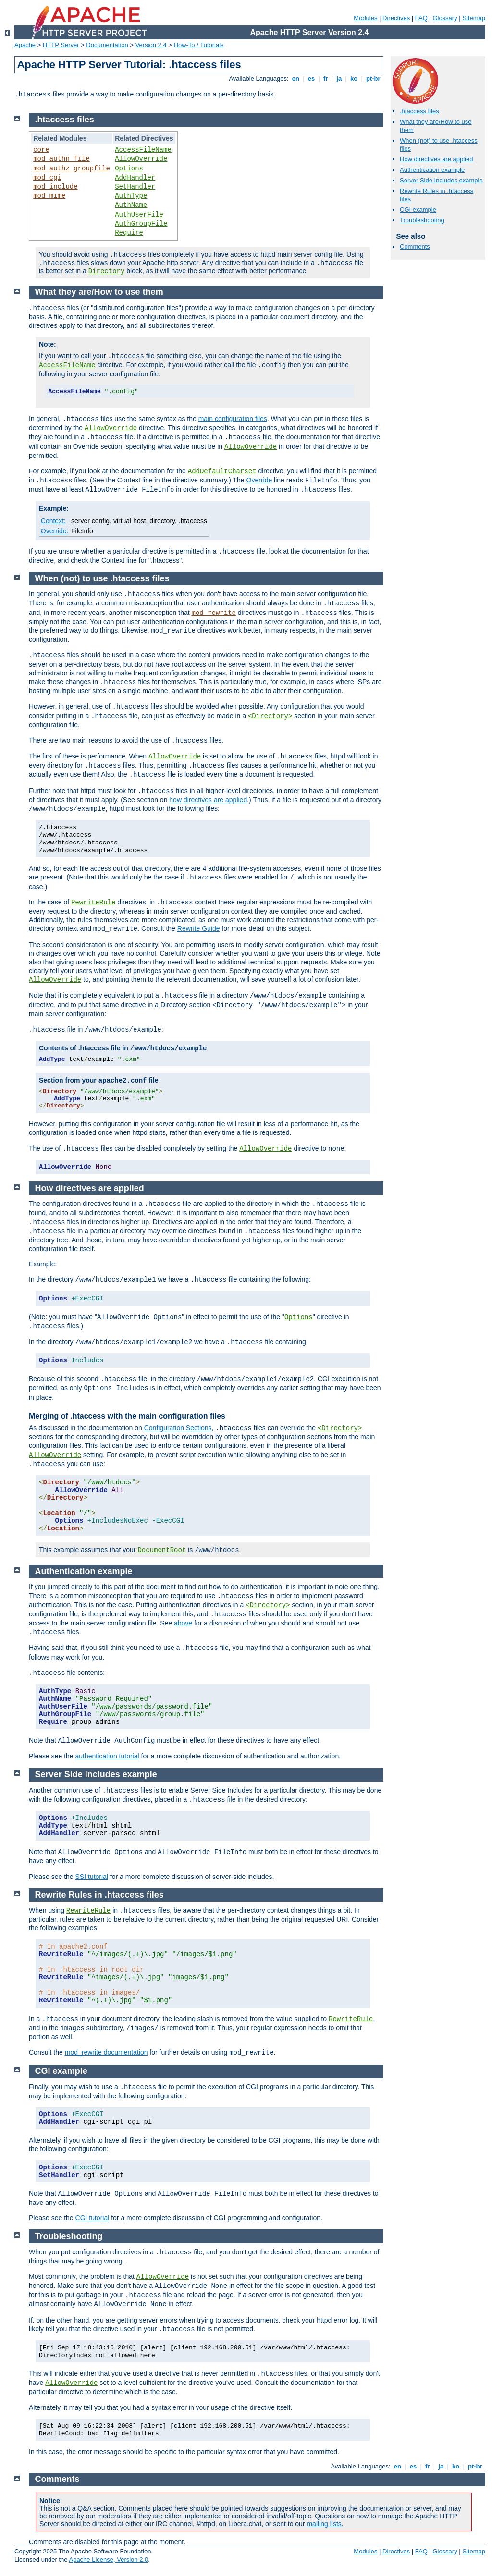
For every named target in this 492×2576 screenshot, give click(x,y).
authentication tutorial (107, 1756)
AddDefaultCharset (222, 471)
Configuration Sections (178, 1428)
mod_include (55, 187)
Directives (396, 18)
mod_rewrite (214, 613)
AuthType (131, 196)
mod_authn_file (61, 159)
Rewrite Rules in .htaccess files (99, 1895)
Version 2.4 (151, 44)
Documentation (107, 44)
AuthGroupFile (141, 224)
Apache (25, 44)
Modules (365, 18)
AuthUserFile (139, 214)
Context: (53, 521)
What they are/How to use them (99, 292)
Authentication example (432, 169)
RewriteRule (93, 902)
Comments (415, 246)
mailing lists (324, 2524)
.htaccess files (419, 111)
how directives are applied (208, 800)
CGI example (418, 209)
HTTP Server (61, 44)
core (41, 150)
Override (259, 480)
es (311, 78)
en (295, 78)
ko (353, 78)
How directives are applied (436, 159)
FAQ (421, 18)
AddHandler (135, 177)
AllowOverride (141, 159)
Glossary (444, 18)
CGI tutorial (92, 2218)
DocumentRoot (161, 1550)
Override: (55, 531)
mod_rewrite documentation (106, 2052)
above (183, 1623)
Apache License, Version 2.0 (108, 2559)
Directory (106, 271)
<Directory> (270, 716)
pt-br (373, 78)
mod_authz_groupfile (71, 168)
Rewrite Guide (198, 928)
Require (129, 233)
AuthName (131, 205)
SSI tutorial (91, 1876)
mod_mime (49, 196)
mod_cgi (47, 177)
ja (339, 78)
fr (325, 78)
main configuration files (232, 418)
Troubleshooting (422, 220)
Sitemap (473, 18)
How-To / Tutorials (199, 44)
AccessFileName (143, 150)
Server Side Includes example (441, 180)
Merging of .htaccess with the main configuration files (127, 1416)
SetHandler (135, 187)
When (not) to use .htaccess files (102, 578)
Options (129, 168)
